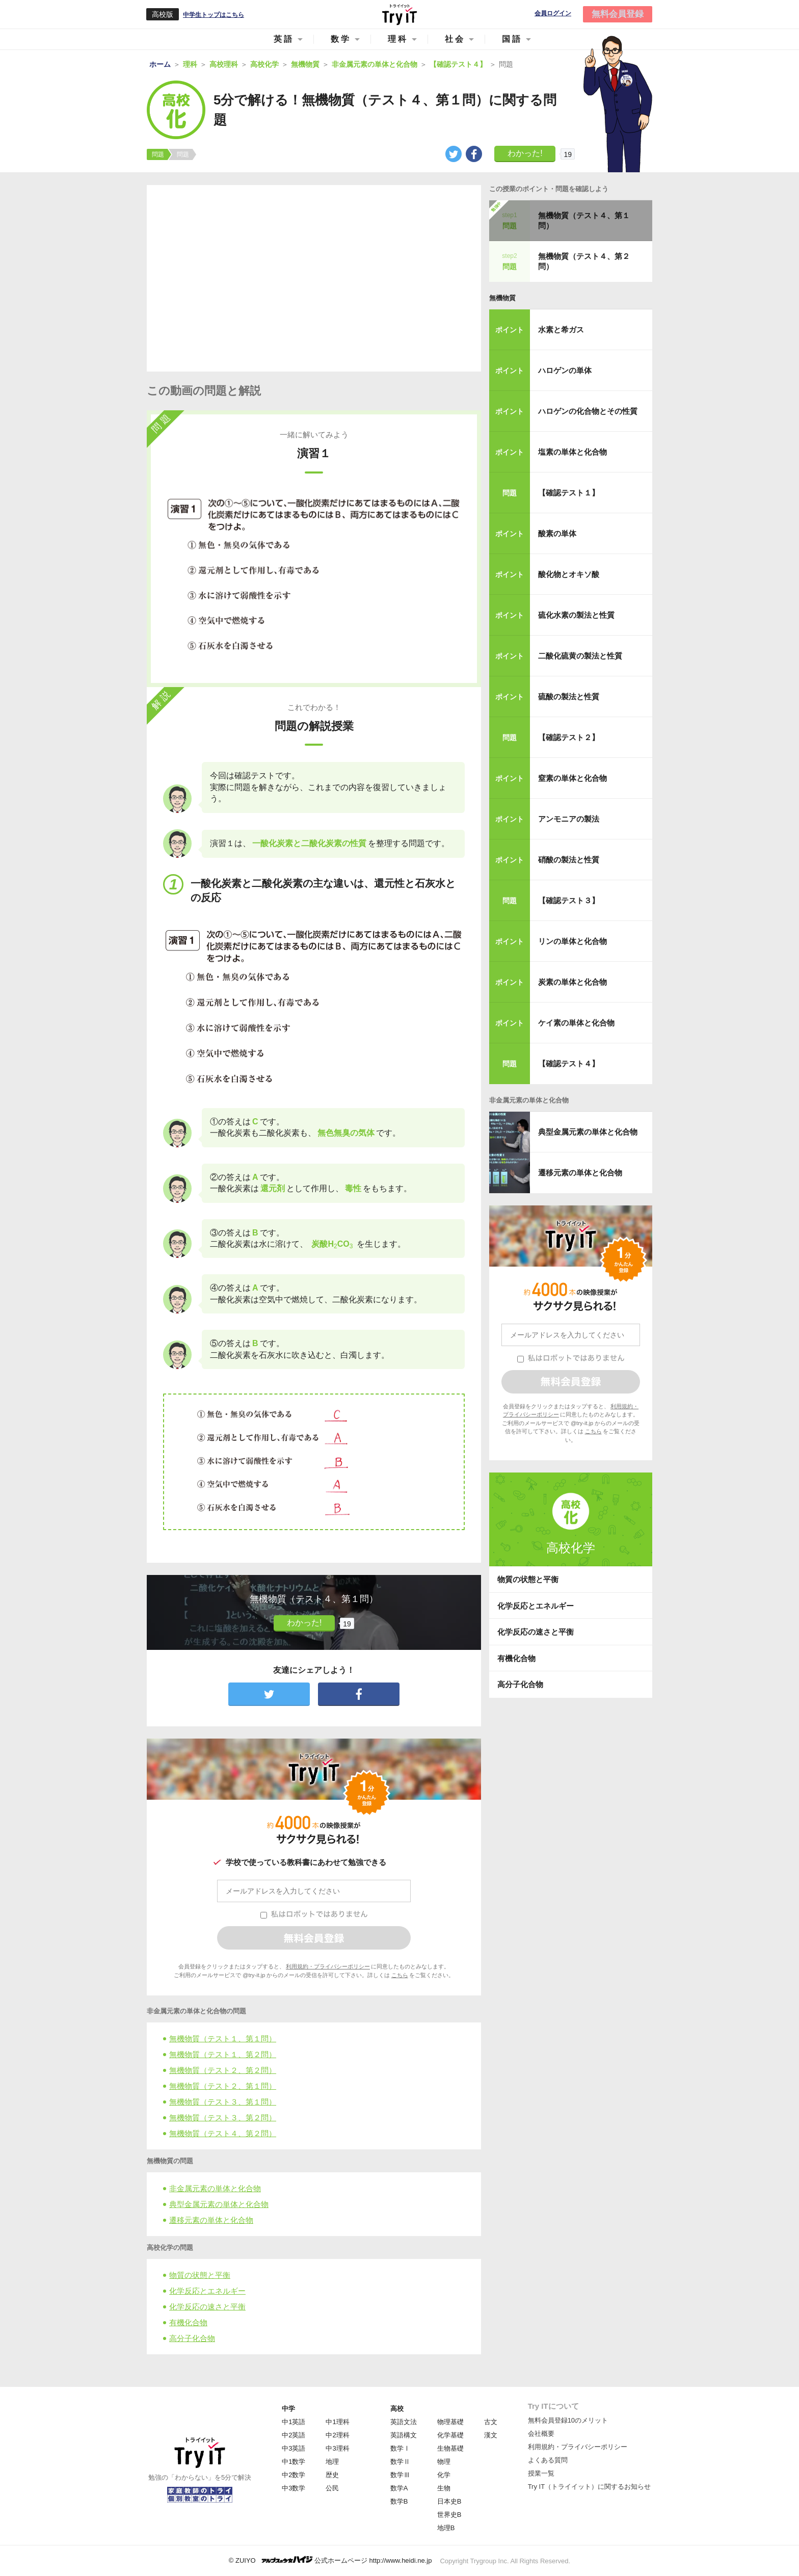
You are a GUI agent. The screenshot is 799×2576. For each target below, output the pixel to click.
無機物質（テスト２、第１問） (222, 2086)
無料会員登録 (618, 14)
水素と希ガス (561, 329)
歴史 (332, 2475)
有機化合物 (188, 2322)
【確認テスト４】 (568, 1063)
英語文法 (403, 2422)
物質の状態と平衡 (199, 2275)
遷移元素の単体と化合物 (211, 2220)
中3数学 (293, 2488)
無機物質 (502, 298)
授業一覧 (541, 2473)
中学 (288, 2408)
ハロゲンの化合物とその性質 (587, 411)
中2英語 (293, 2435)
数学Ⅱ (400, 2461)
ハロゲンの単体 (565, 370)
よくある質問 (548, 2460)
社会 (455, 39)
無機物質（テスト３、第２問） (222, 2117)
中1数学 (293, 2461)
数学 (341, 39)
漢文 (490, 2435)
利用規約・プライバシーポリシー (328, 1966)
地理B (446, 2528)
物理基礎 (450, 2422)
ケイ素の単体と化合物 (576, 1022)
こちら (399, 1975)
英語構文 (403, 2435)
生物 (443, 2488)
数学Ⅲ (400, 2475)
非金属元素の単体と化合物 (215, 2188)
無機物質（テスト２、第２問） (222, 2070)
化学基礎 (450, 2435)
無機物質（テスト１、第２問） (222, 2054)
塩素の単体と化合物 (572, 452)
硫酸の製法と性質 (568, 696)
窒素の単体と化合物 (572, 778)
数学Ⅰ (400, 2448)
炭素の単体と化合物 (572, 982)
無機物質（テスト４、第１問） (584, 220)
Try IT (399, 14)
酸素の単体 (557, 533)
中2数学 (293, 2475)
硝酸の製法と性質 (568, 859)
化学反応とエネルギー (207, 2290)
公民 (332, 2488)
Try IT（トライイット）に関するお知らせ (589, 2486)
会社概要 (541, 2433)
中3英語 (293, 2448)
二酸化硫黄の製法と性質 (580, 655)
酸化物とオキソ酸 (568, 574)
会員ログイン (553, 13)
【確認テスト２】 (568, 737)
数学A (399, 2488)
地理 (332, 2461)
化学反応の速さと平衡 (207, 2306)
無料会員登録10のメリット (568, 2420)
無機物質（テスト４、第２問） (222, 2133)
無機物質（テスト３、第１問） (222, 2101)
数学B (399, 2501)
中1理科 (337, 2422)
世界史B (449, 2514)
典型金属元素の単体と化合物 (219, 2204)
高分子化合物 (192, 2338)
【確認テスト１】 (568, 492)
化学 (443, 2475)
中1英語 (293, 2422)
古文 (490, 2422)
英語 (284, 39)
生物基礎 (450, 2448)
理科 (398, 39)
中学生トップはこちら (213, 15)
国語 (512, 39)
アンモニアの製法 (568, 818)
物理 (443, 2461)
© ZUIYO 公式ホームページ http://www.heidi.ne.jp (330, 2560)
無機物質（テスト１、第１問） (222, 2038)
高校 (397, 2408)
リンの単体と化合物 (572, 941)
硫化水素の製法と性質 (576, 615)
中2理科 (337, 2435)
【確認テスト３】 (568, 900)
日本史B (449, 2501)
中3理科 (337, 2448)
